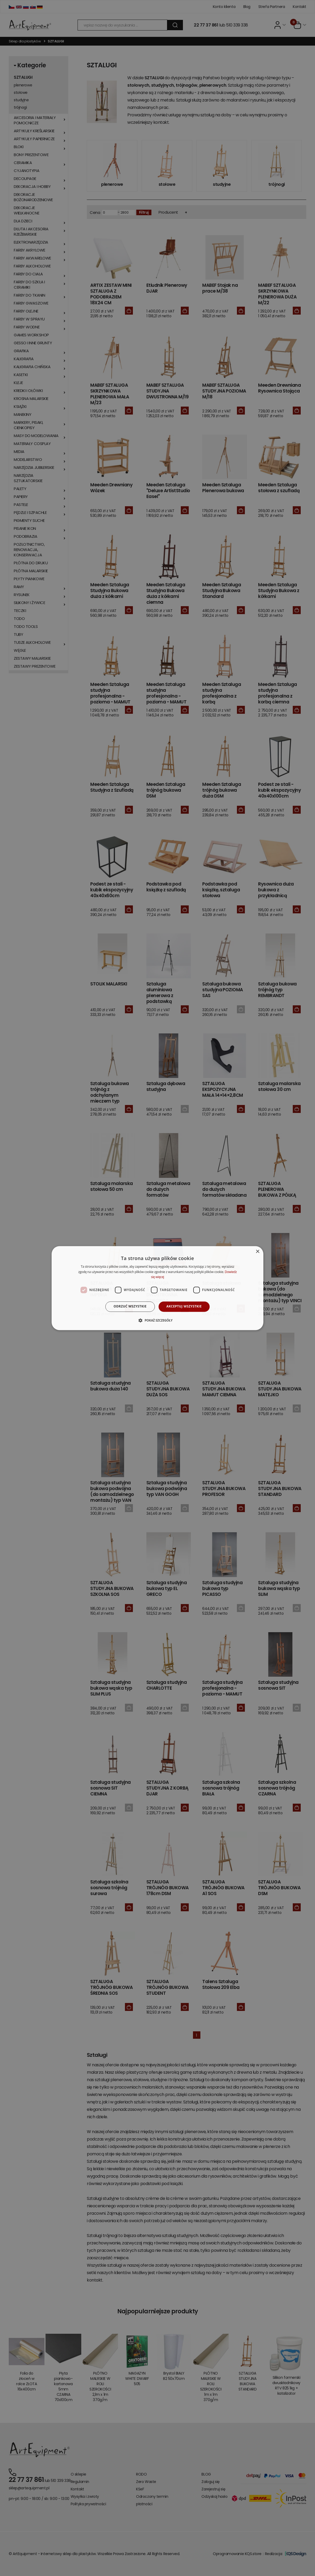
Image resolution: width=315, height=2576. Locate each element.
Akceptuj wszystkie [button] (184, 1306)
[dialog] (157, 1288)
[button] (157, 1320)
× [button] (257, 1252)
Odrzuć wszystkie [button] (130, 1306)
